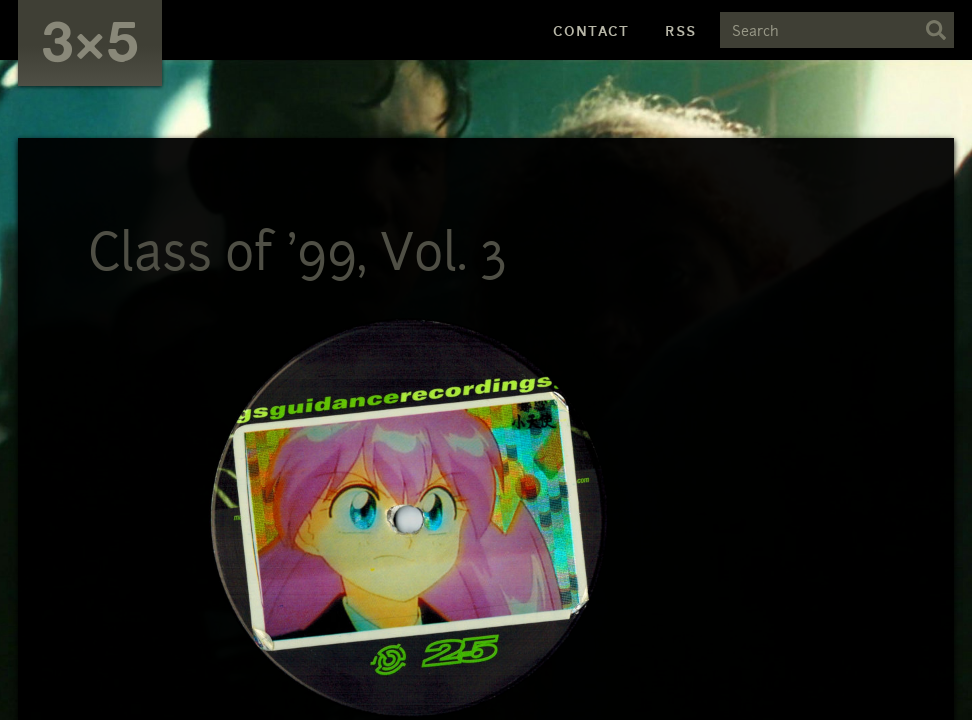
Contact (591, 31)
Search (936, 30)
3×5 (90, 39)
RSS (680, 31)
